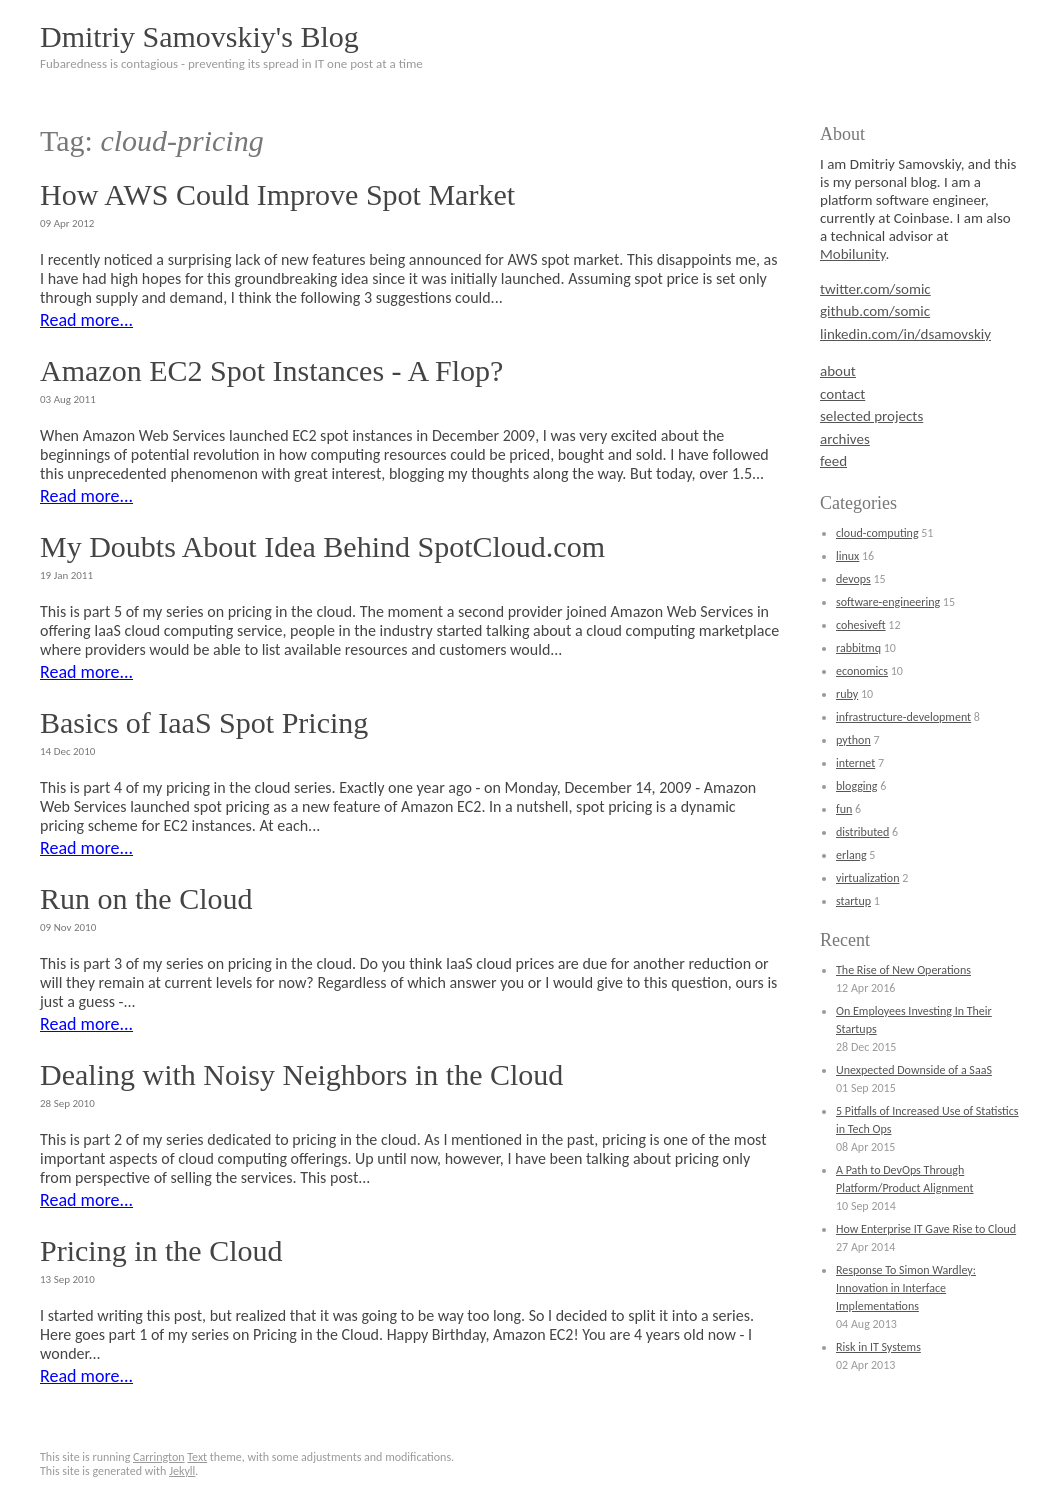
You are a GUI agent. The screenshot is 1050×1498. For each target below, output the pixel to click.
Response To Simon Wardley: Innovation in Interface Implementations (906, 1288)
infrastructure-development (903, 717)
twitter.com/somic (875, 289)
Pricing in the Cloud (161, 1250)
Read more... (86, 320)
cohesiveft (861, 625)
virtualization (867, 878)
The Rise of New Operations (903, 970)
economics (862, 671)
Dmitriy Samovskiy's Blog (199, 36)
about (838, 371)
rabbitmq (858, 648)
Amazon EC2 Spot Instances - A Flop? (271, 370)
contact (842, 394)
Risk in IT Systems (878, 1347)
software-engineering (888, 602)
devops (853, 579)
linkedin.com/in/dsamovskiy (905, 334)
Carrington (159, 1457)
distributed (862, 832)
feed (833, 461)
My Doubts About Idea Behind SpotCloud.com (322, 546)
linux (847, 556)
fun (844, 809)
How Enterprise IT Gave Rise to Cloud (926, 1229)
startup (853, 901)
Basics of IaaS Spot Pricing (204, 722)
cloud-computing (877, 533)
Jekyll (182, 1471)
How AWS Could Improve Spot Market (277, 194)
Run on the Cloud (146, 898)
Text (197, 1457)
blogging (857, 786)
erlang (851, 855)
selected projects (871, 416)
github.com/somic (875, 311)
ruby (847, 694)
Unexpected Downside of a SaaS (914, 1070)
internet (855, 763)
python (853, 740)
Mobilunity (853, 254)
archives (845, 439)
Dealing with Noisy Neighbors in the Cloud (301, 1074)
